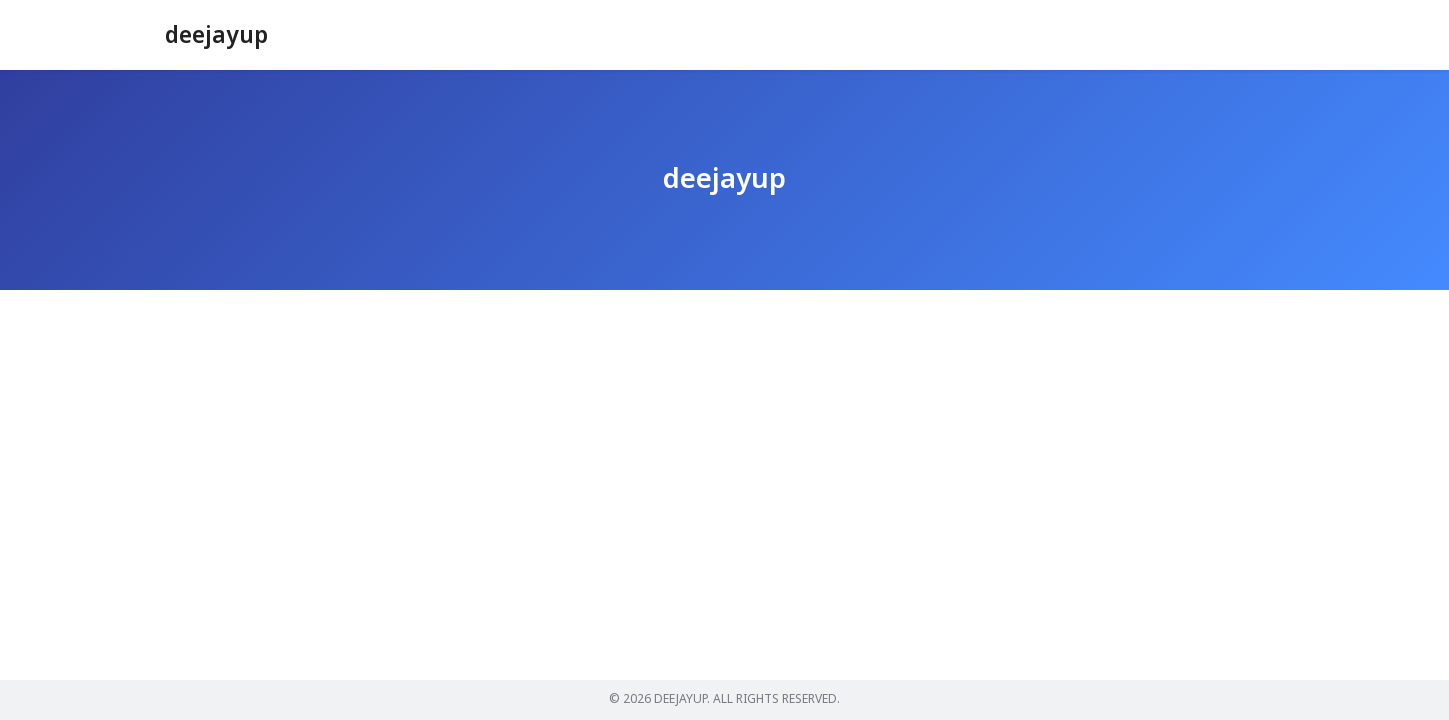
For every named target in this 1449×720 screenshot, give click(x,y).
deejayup (219, 36)
